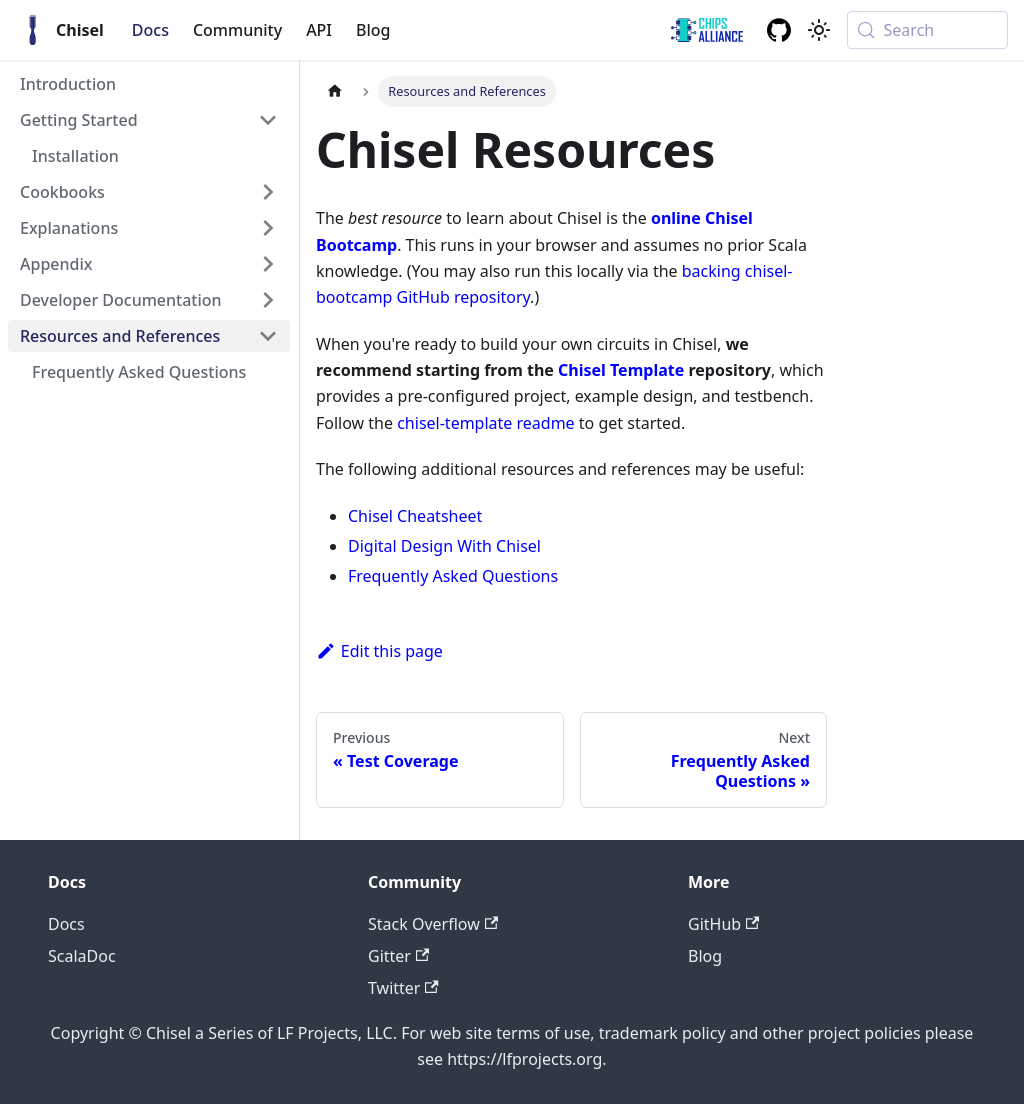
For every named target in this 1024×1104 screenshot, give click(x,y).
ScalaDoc (82, 956)
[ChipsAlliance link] (707, 30)
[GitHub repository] (779, 30)
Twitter (403, 988)
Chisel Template (621, 370)
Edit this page (379, 651)
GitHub (723, 924)
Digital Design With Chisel (444, 546)
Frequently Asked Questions (453, 576)
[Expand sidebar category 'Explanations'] (268, 228)
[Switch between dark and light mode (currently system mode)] (819, 30)
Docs (150, 30)
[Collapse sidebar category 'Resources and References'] (268, 336)
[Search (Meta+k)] (927, 30)
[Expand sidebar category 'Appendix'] (268, 264)
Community (237, 30)
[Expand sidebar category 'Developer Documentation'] (268, 300)
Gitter (398, 956)
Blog (373, 30)
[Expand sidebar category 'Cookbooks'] (268, 192)
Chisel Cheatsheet (415, 516)
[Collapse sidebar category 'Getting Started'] (268, 120)
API (319, 30)
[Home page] (335, 91)
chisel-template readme (485, 423)
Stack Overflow (433, 924)
